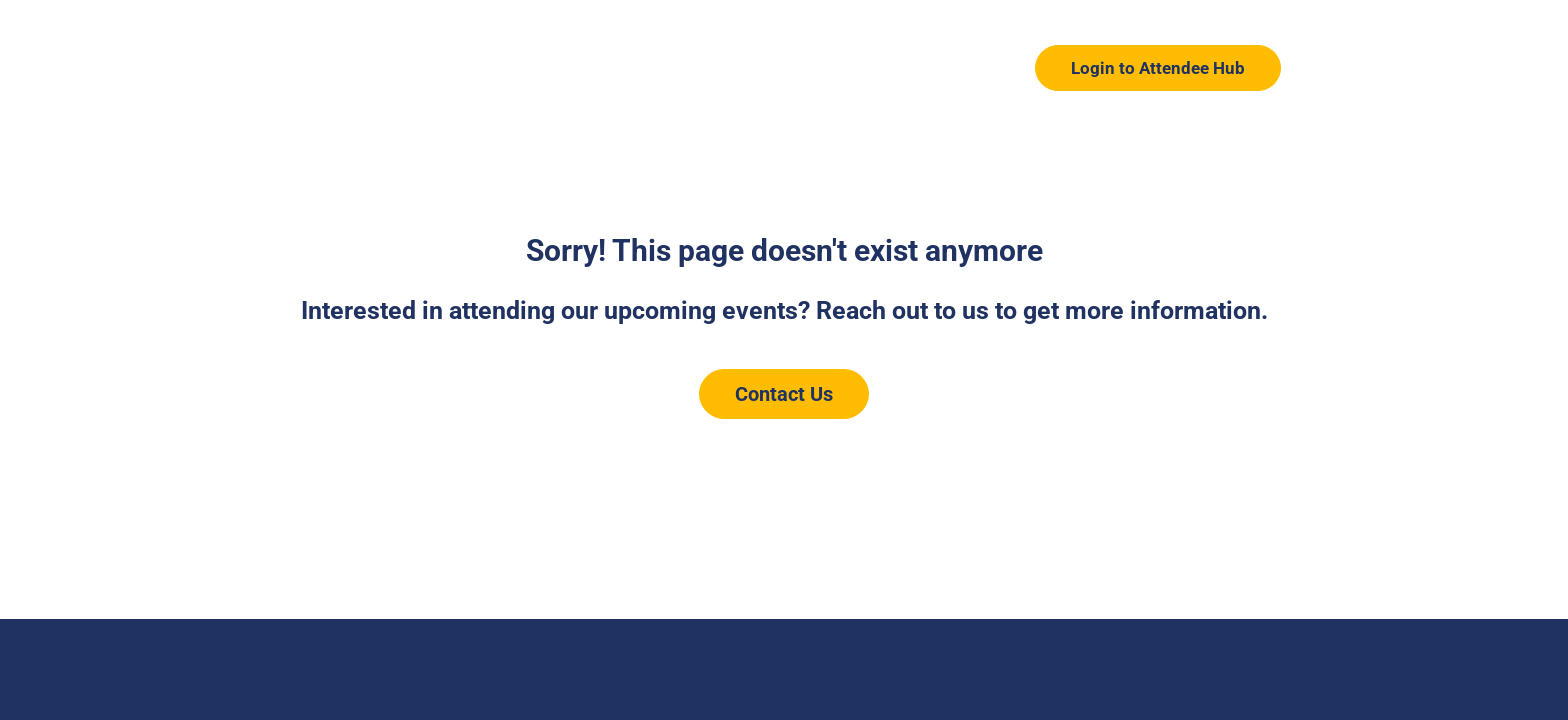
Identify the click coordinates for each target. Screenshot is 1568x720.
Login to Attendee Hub (1158, 68)
